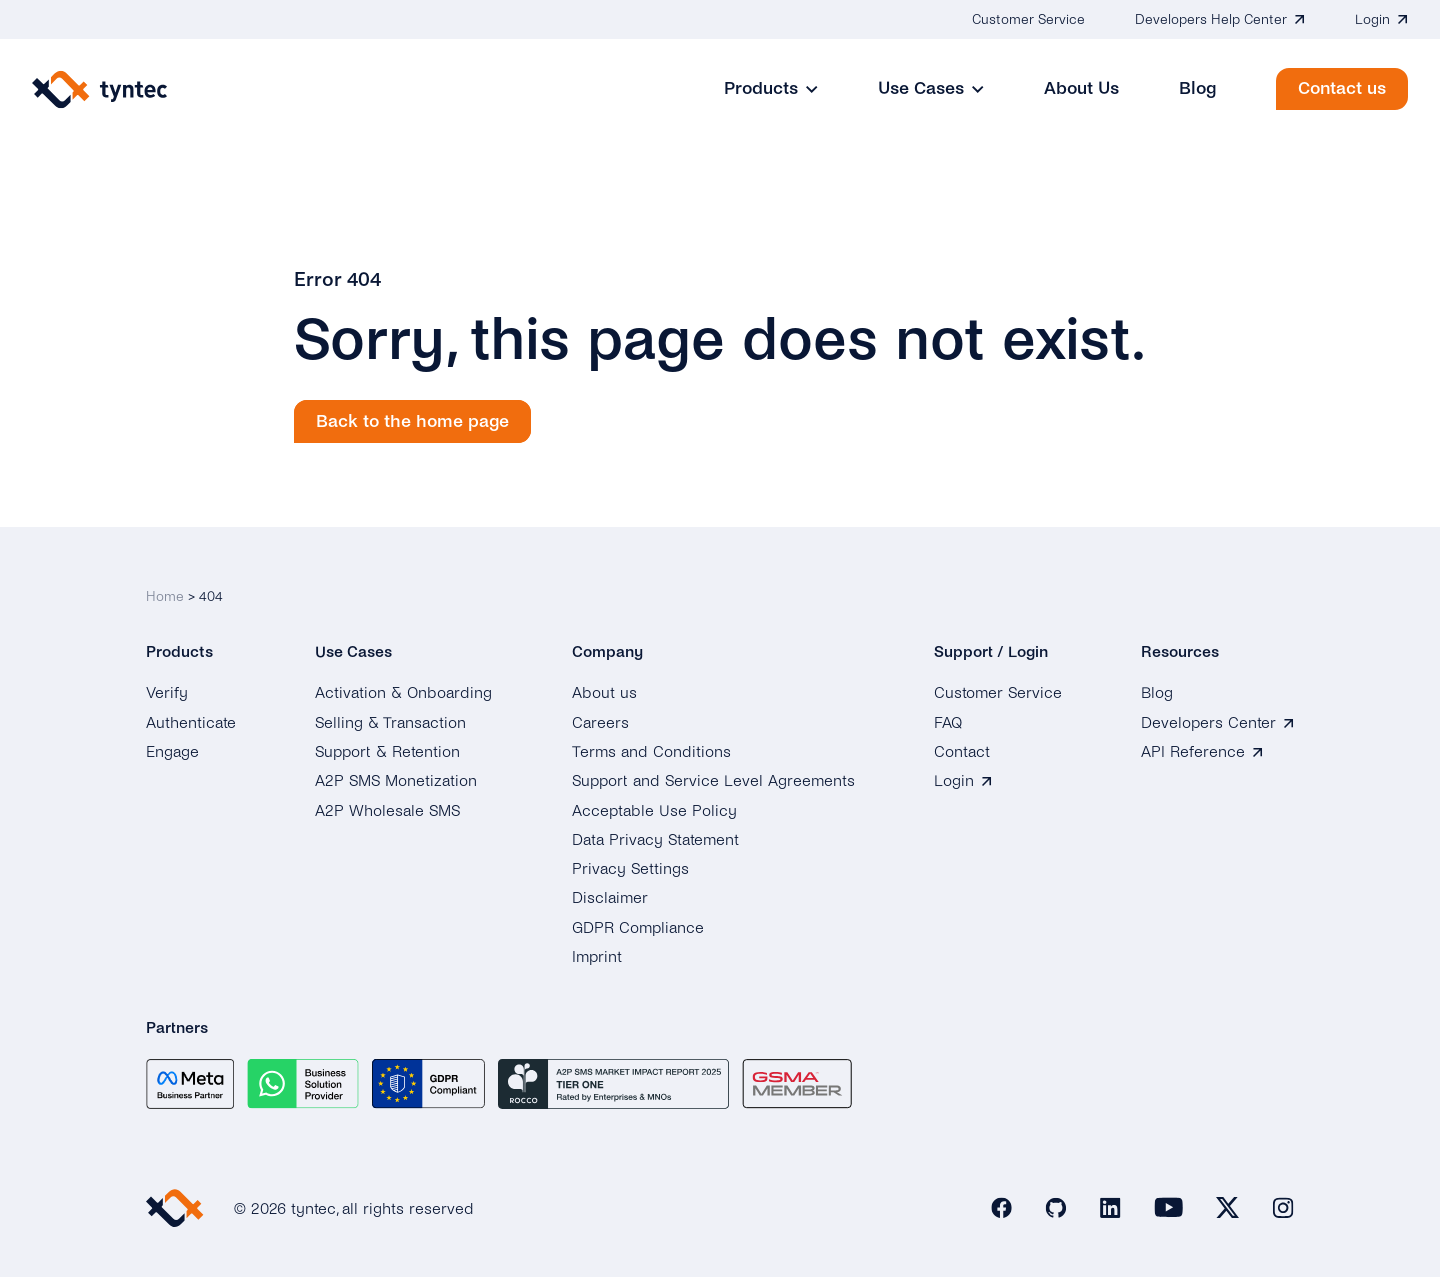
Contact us (1342, 88)
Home (165, 596)
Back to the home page (412, 421)
